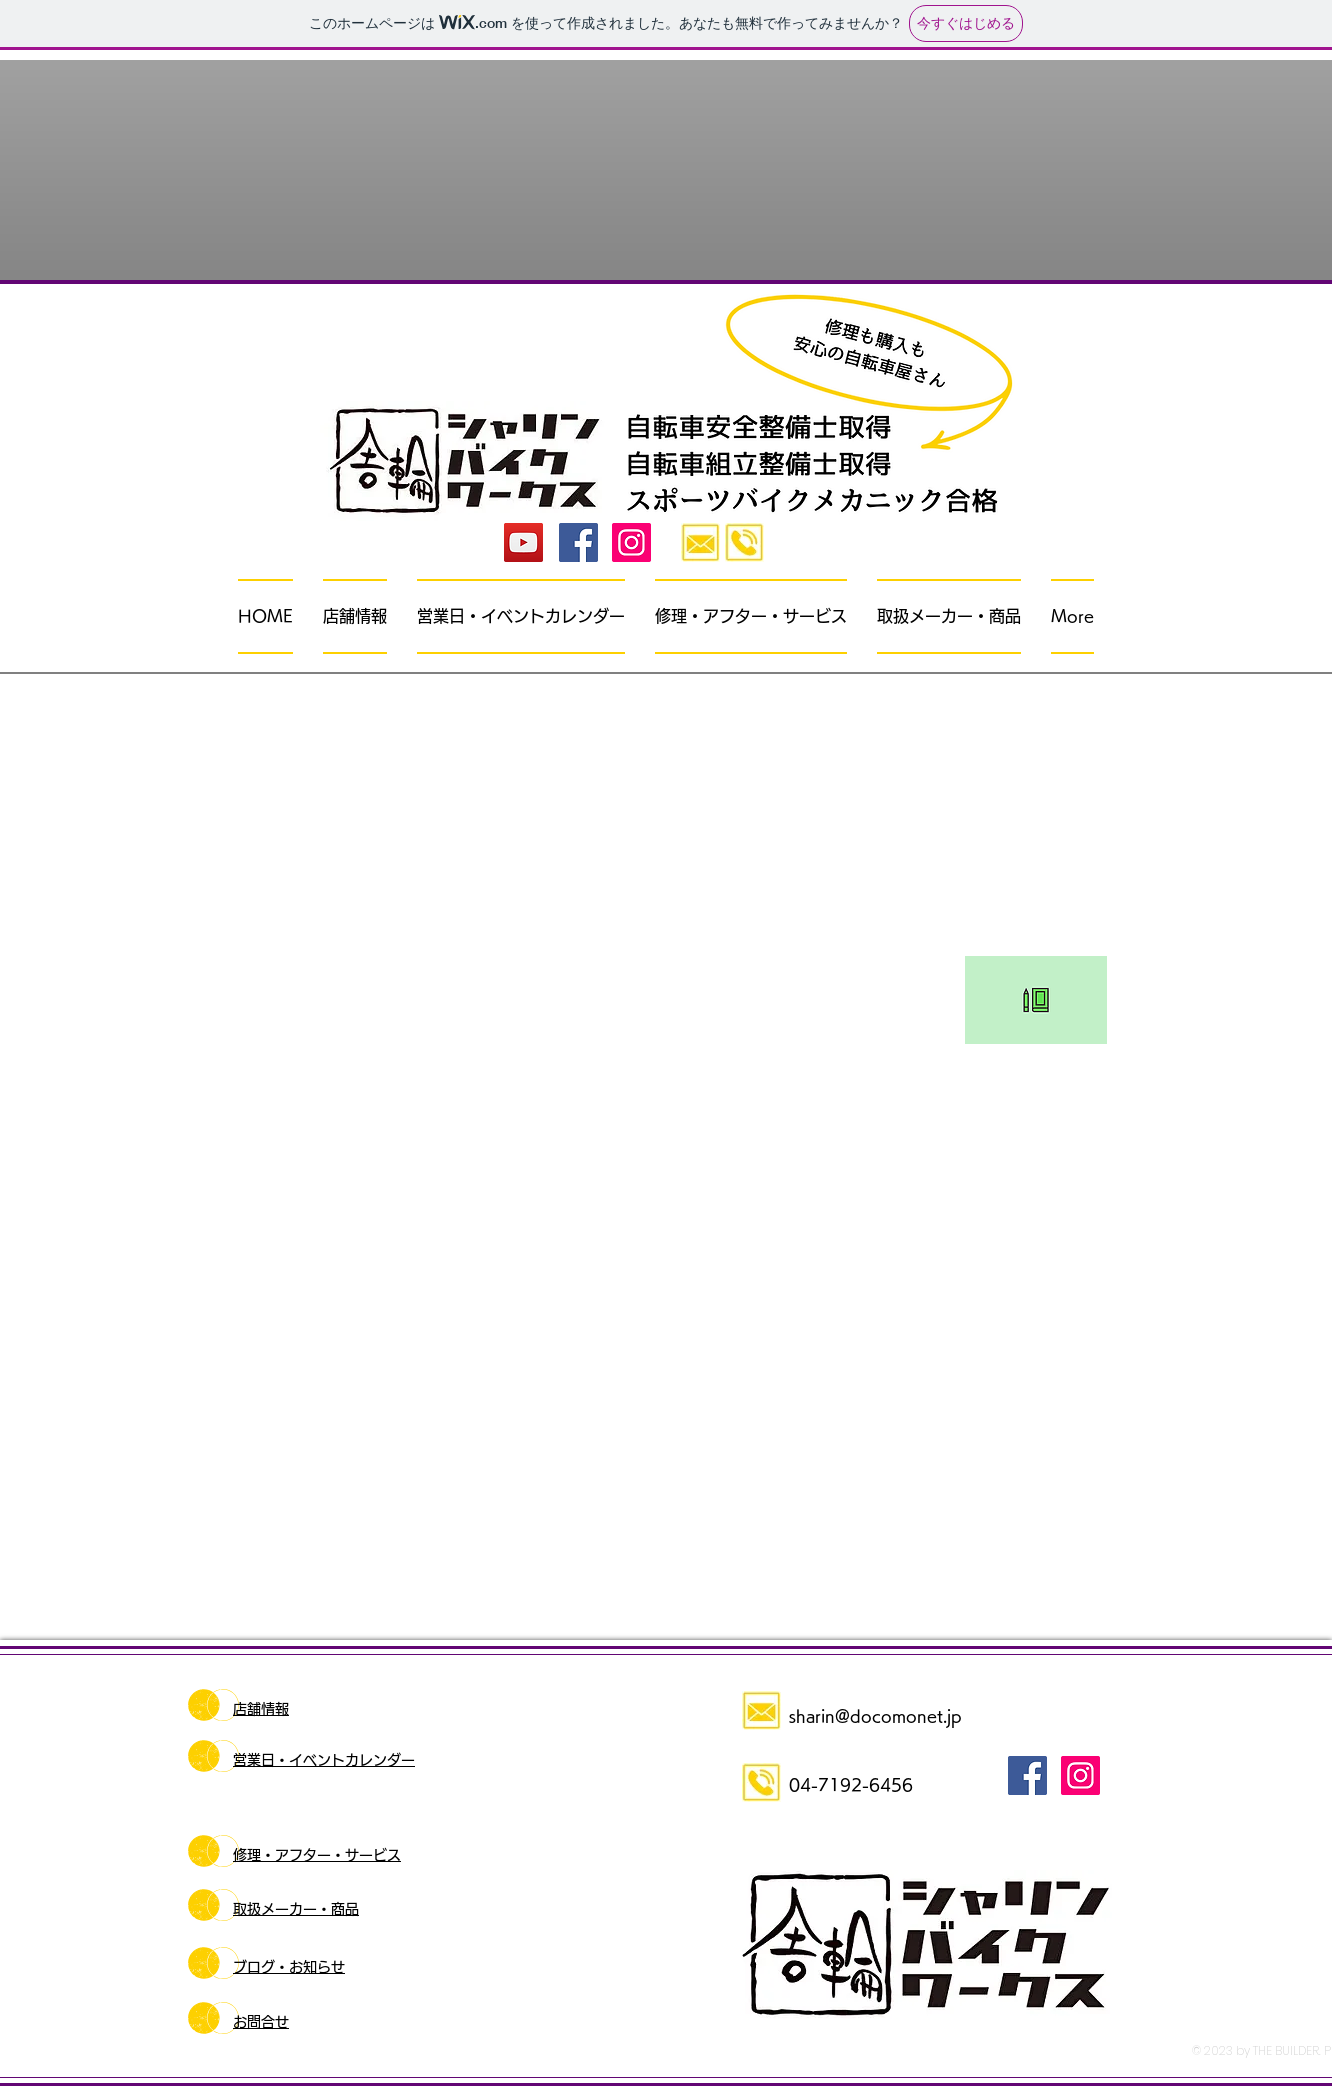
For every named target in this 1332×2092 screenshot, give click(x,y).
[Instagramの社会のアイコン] (631, 542)
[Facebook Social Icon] (578, 542)
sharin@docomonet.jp (875, 1716)
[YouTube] (523, 542)
